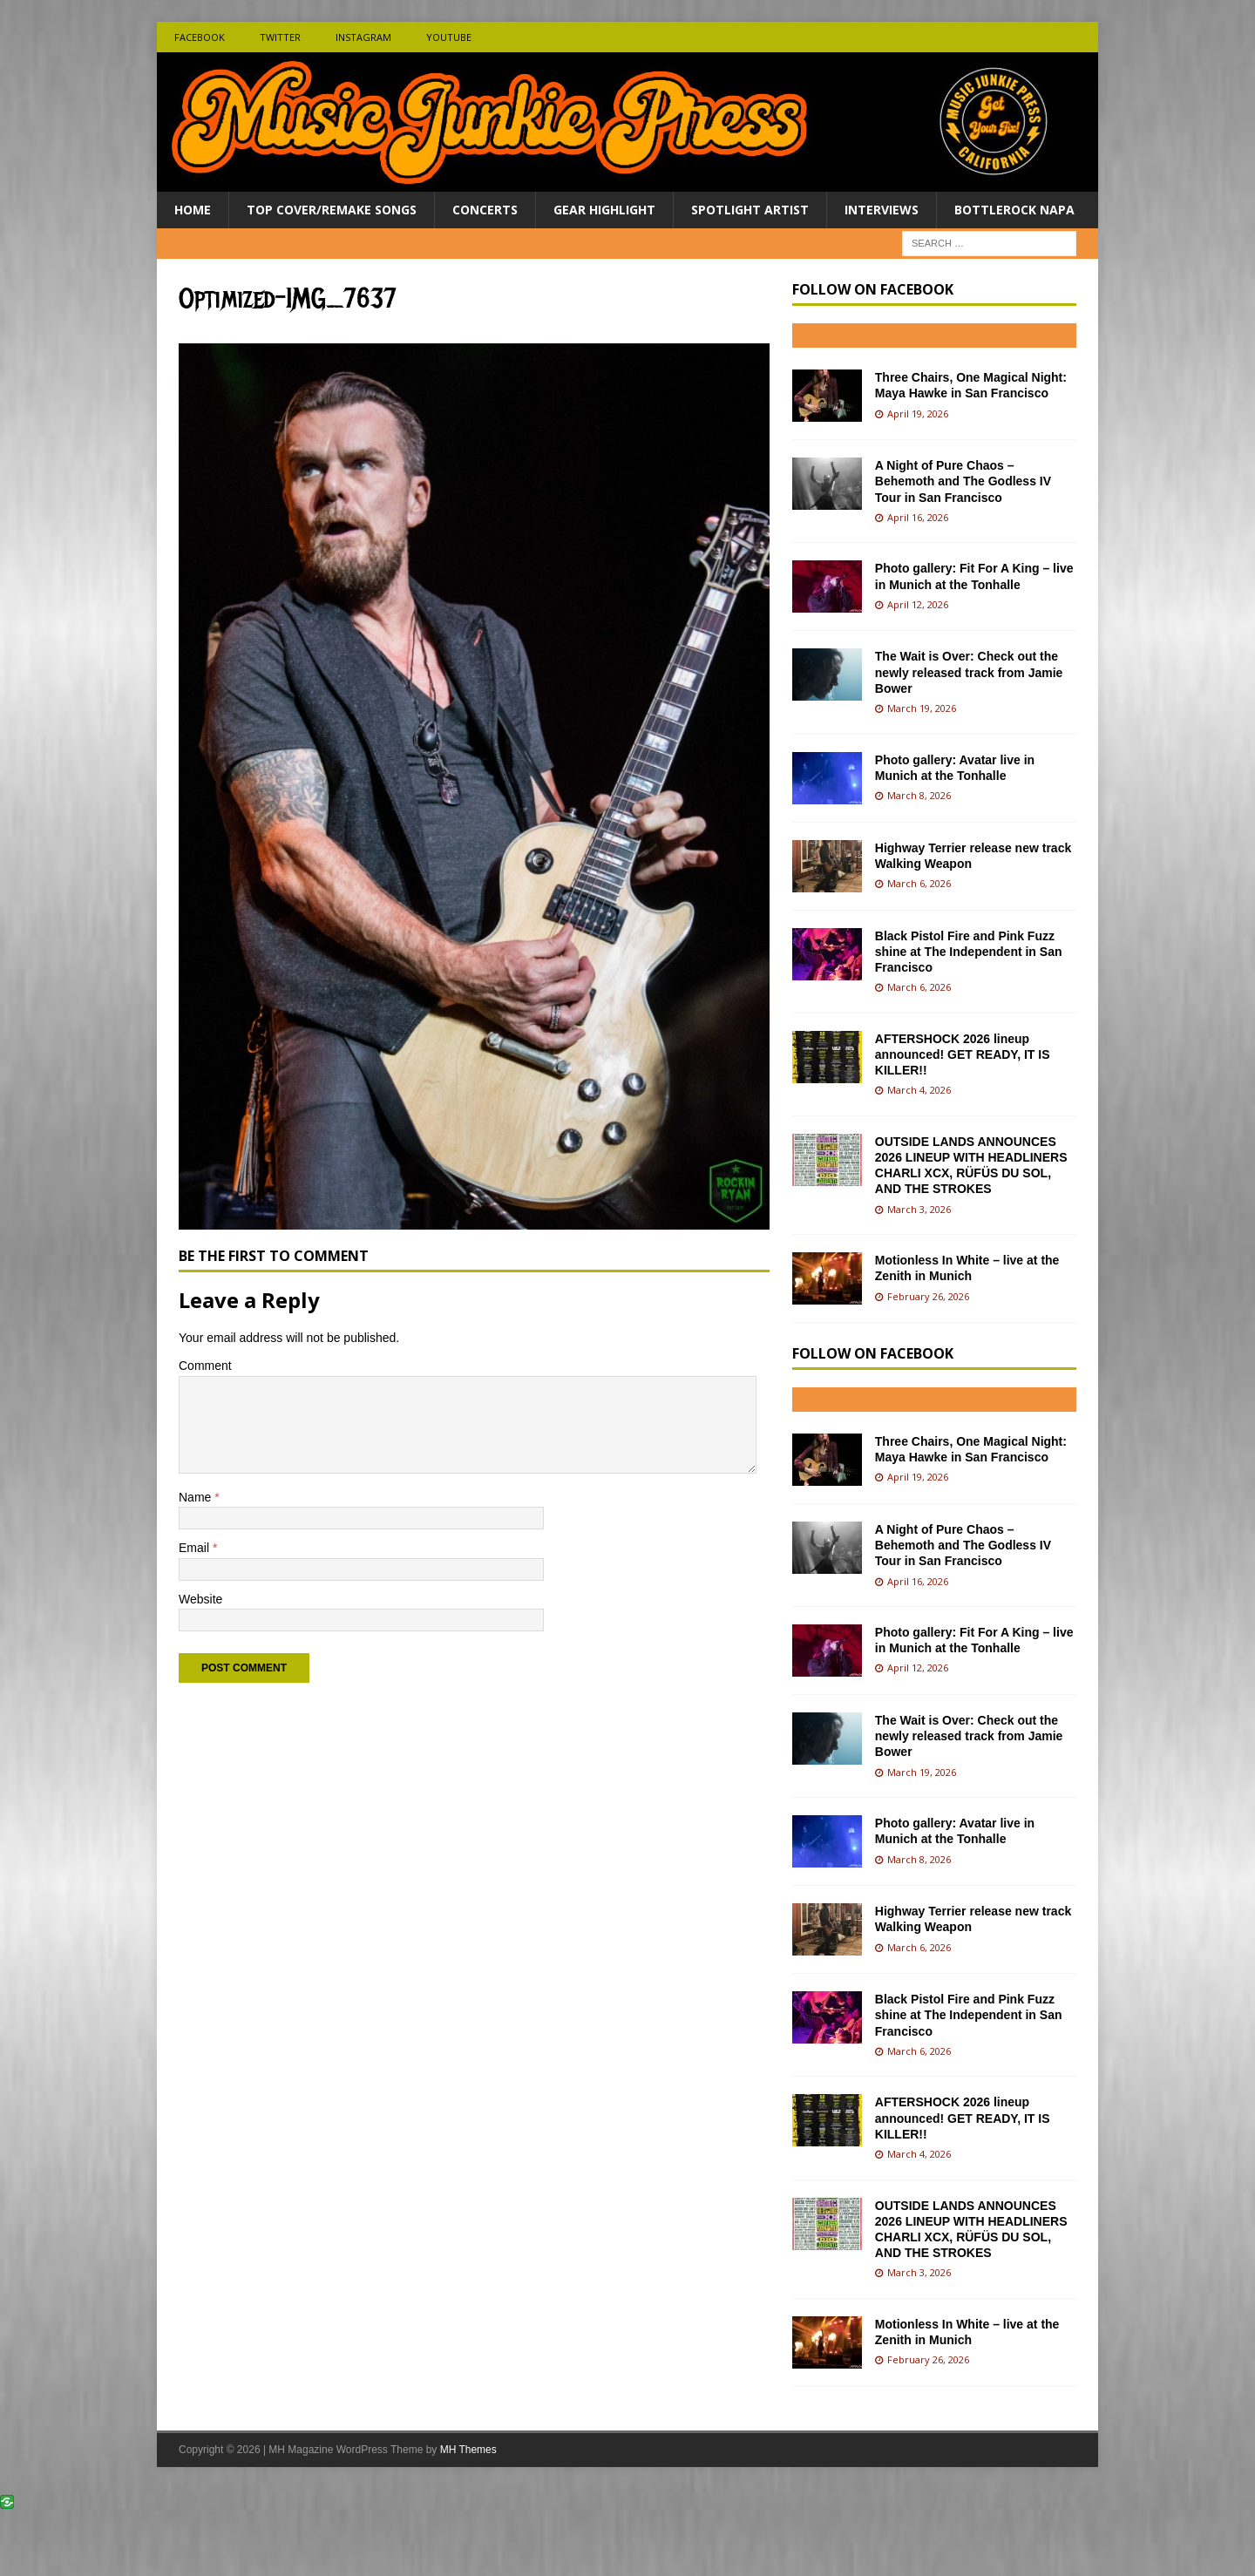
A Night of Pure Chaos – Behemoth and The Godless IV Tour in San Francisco (963, 481)
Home (192, 209)
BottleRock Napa (1014, 209)
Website (200, 1599)
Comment (205, 1366)
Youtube (448, 37)
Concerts (485, 209)
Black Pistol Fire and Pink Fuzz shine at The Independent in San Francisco (968, 951)
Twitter (280, 37)
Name (196, 1497)
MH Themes (468, 2450)
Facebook (199, 37)
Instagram (363, 37)
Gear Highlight (604, 209)
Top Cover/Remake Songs (332, 209)
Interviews (882, 209)
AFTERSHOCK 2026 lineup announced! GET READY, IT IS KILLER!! (962, 1054)
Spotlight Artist (750, 209)
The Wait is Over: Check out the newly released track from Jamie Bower (969, 672)
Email (196, 1548)
